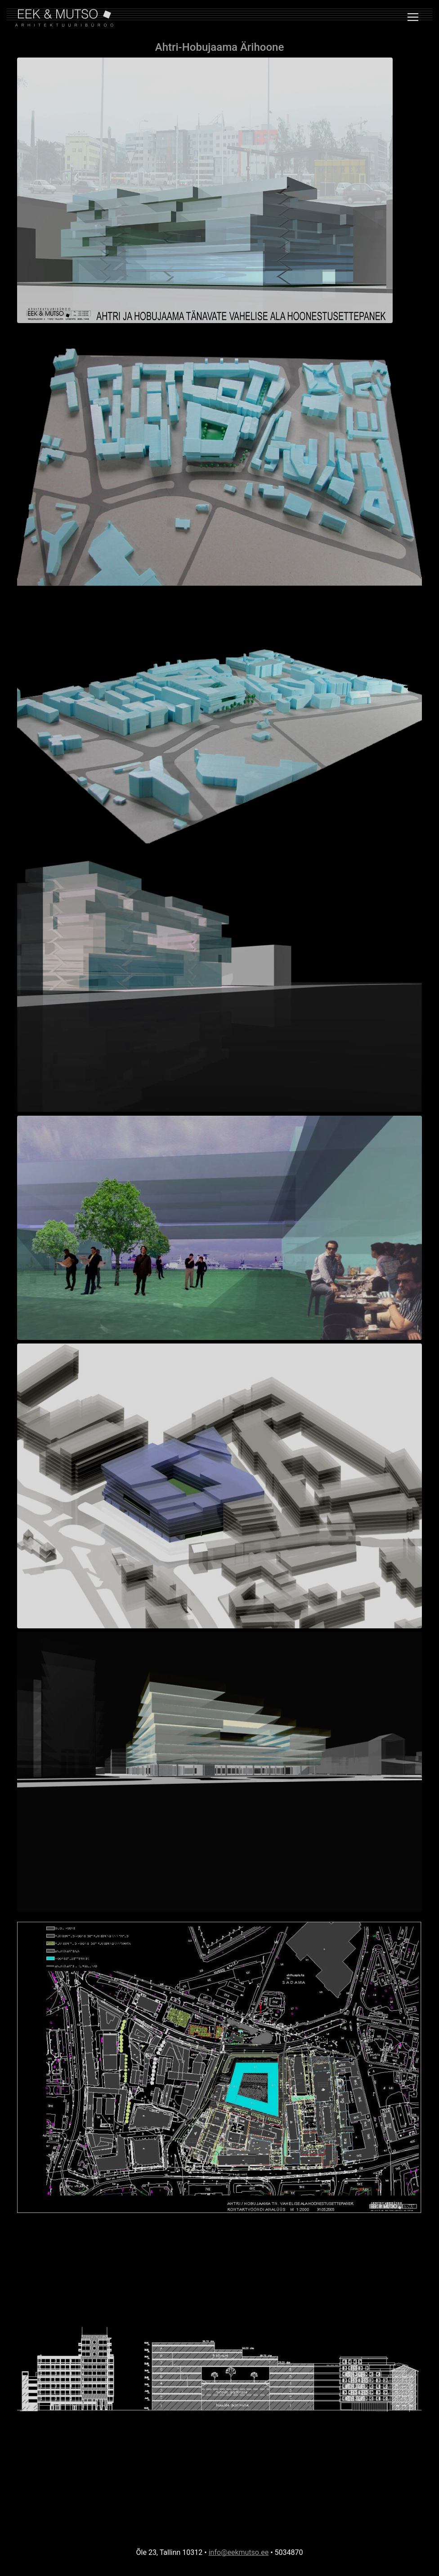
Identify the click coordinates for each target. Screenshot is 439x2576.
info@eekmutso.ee (239, 2552)
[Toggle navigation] (413, 17)
